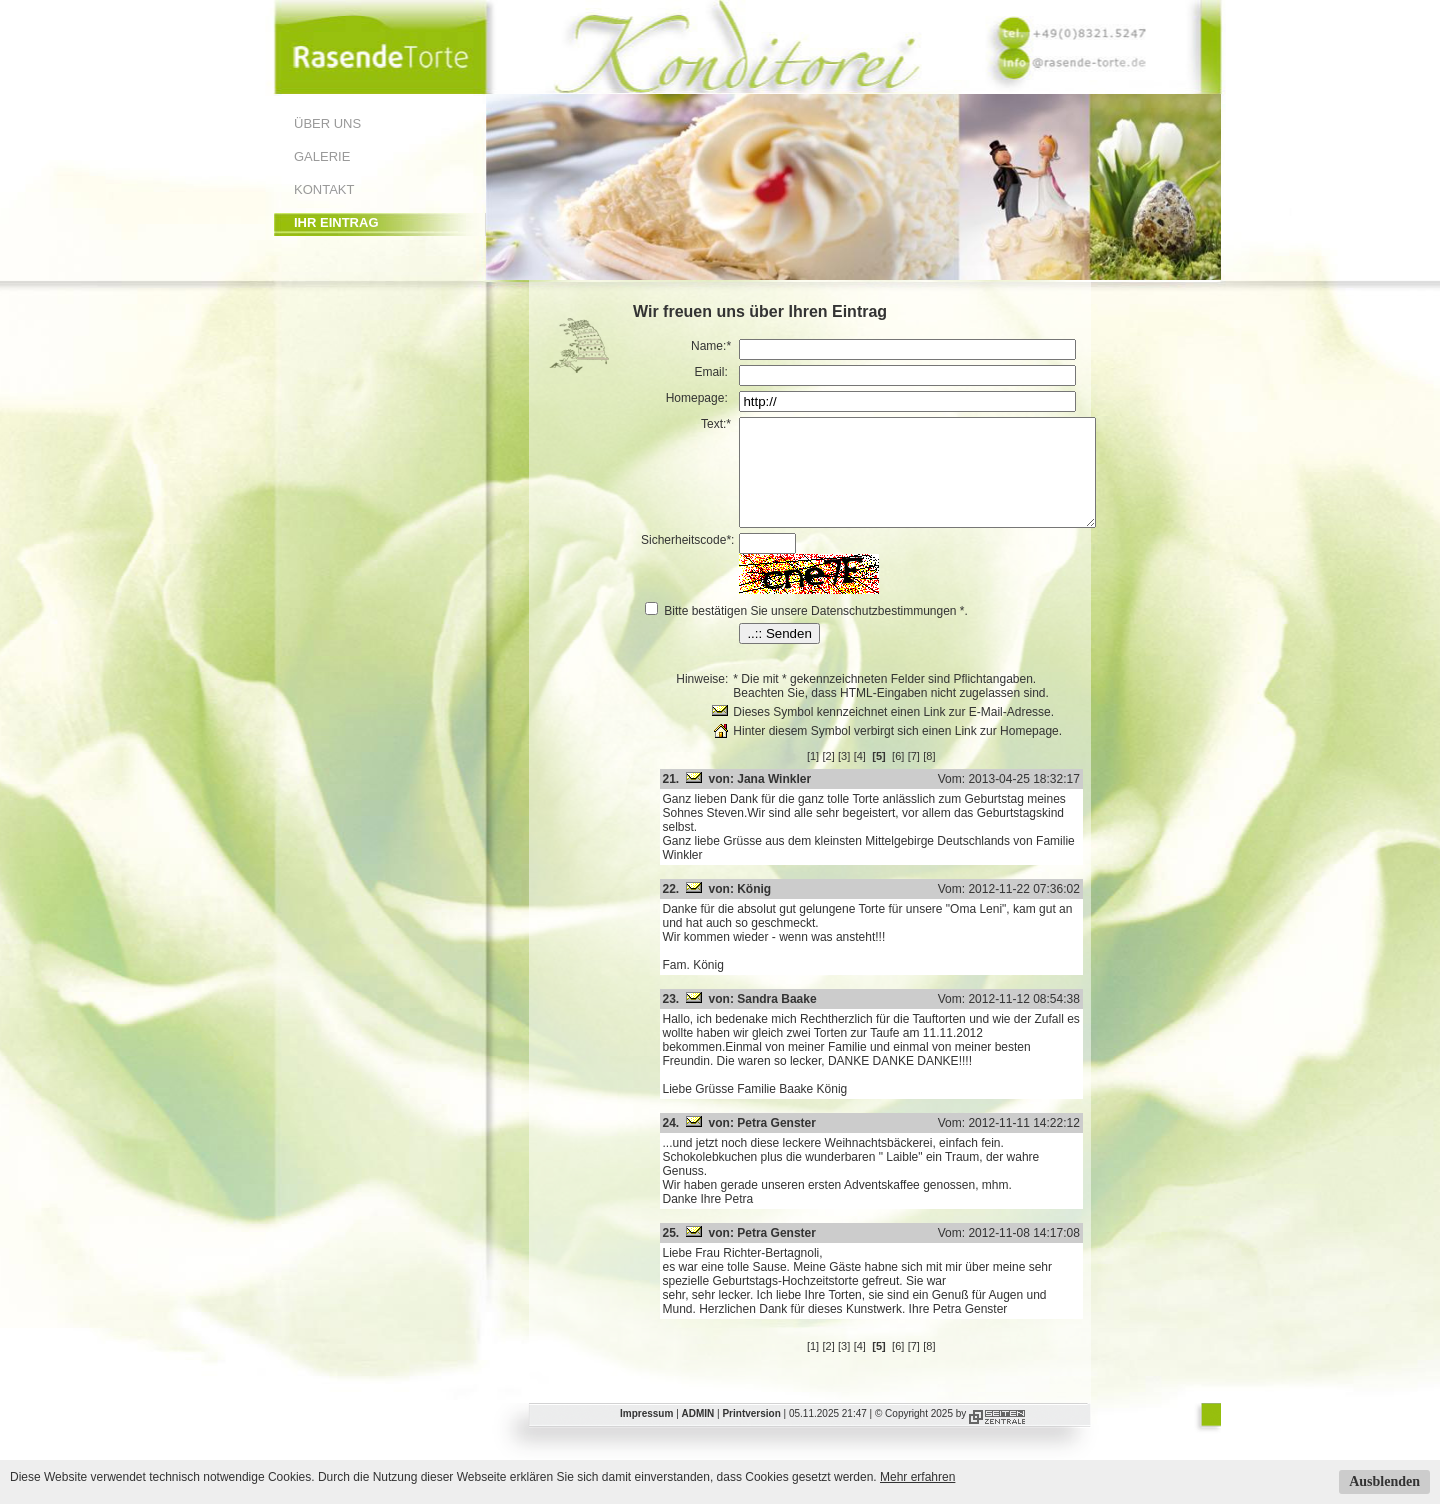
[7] (935, 777)
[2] (849, 777)
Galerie (322, 156)
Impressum (646, 1406)
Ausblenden (1384, 1481)
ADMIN (698, 1406)
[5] (900, 777)
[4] (881, 777)
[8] (950, 777)
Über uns (327, 123)
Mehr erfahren (917, 1477)
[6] (919, 777)
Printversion (751, 1406)
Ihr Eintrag (336, 222)
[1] (834, 777)
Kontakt (324, 189)
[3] (865, 777)
